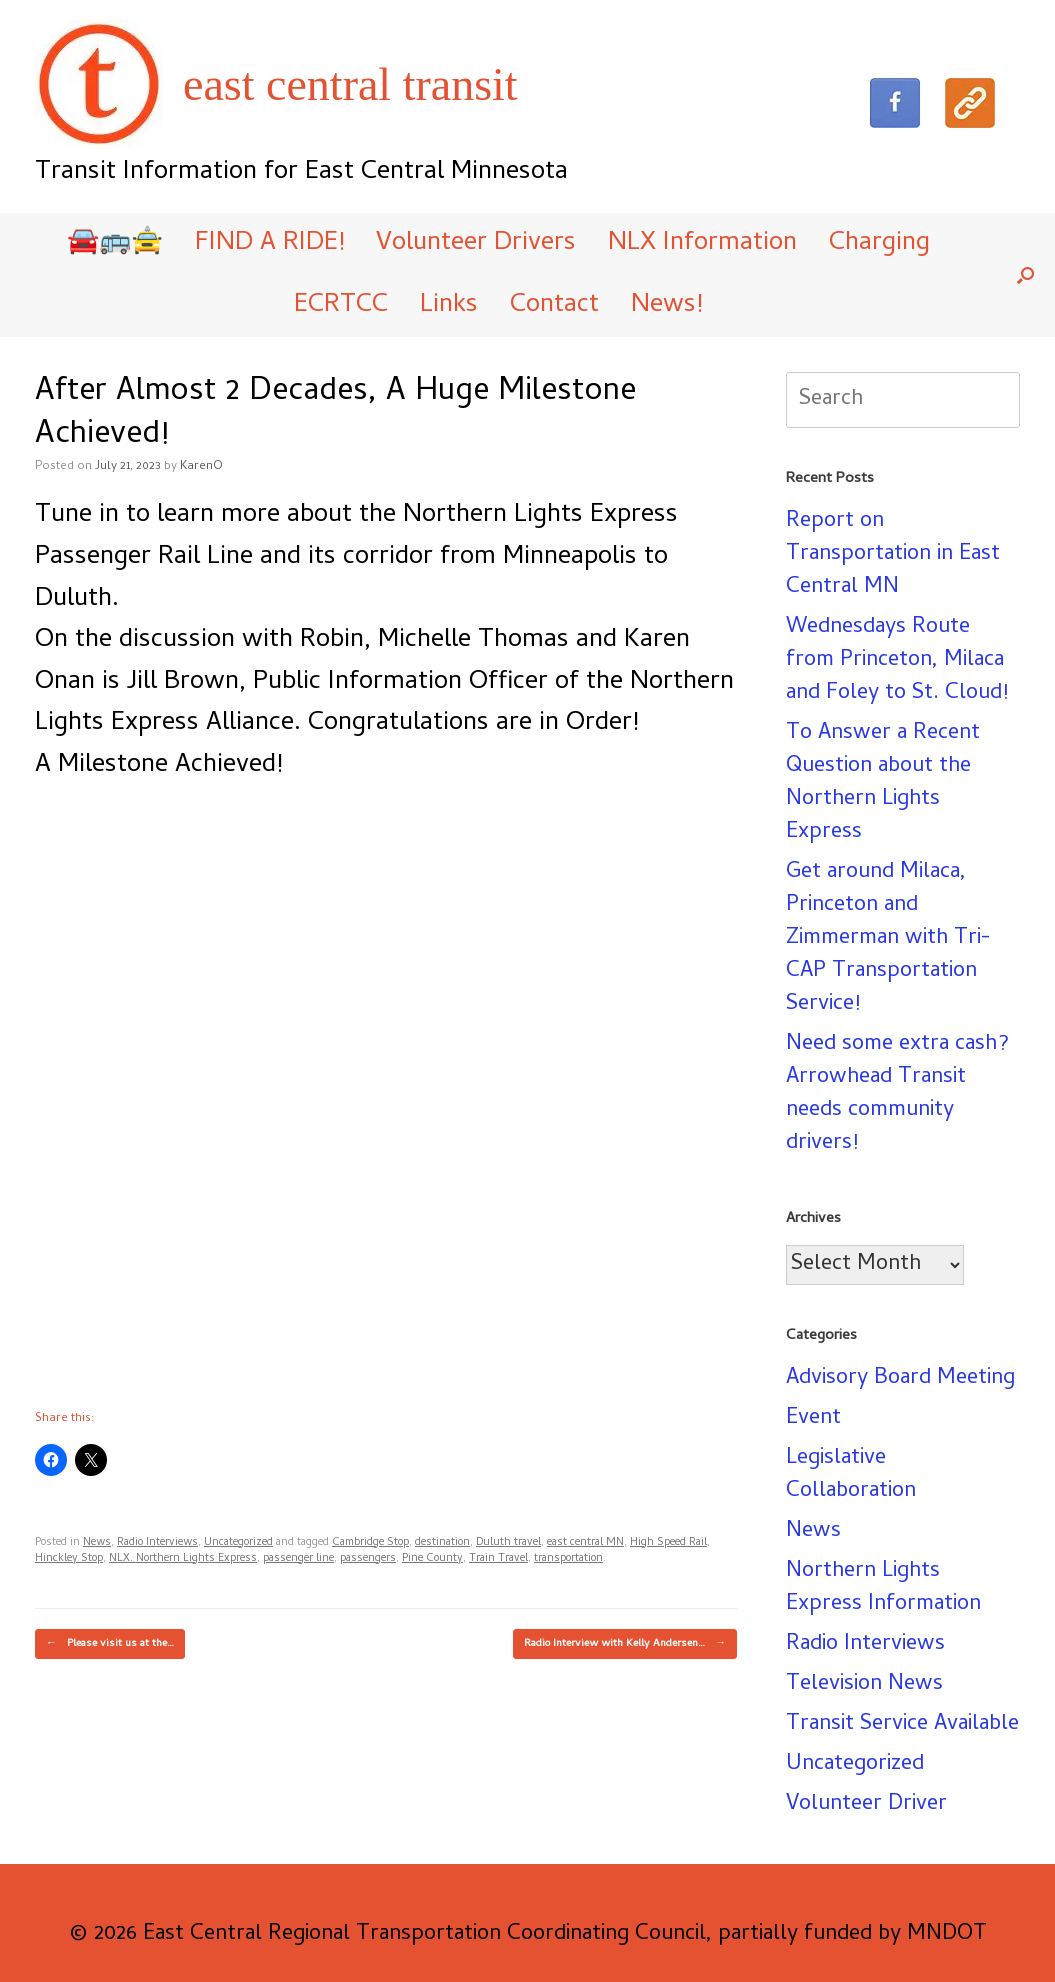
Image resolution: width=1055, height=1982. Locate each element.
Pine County (432, 1559)
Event (813, 1419)
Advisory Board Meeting (900, 1379)
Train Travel (498, 1559)
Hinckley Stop (69, 1559)
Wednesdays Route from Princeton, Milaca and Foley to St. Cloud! (897, 661)
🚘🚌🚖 (115, 244)
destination (442, 1543)
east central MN (585, 1543)
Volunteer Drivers (476, 244)
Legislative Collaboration (851, 1475)
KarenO (201, 467)
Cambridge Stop (370, 1543)
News (97, 1543)
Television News (864, 1685)
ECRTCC (341, 306)
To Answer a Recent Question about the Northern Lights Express (883, 783)
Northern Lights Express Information (883, 1588)
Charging (879, 244)
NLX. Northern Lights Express (183, 1559)
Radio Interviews (157, 1543)
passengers (368, 1559)
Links (449, 306)
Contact (554, 306)
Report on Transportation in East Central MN (893, 555)
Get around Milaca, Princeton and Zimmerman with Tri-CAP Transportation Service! (888, 939)
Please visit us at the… (110, 1644)
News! (666, 306)
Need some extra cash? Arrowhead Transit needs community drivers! (897, 1094)
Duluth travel (508, 1543)
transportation (568, 1559)
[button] (1025, 275)
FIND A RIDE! (269, 244)
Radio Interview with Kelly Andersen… (625, 1644)
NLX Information (702, 244)
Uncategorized (238, 1543)
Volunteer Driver (866, 1805)
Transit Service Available (902, 1725)
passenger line (298, 1559)
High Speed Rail (668, 1543)
